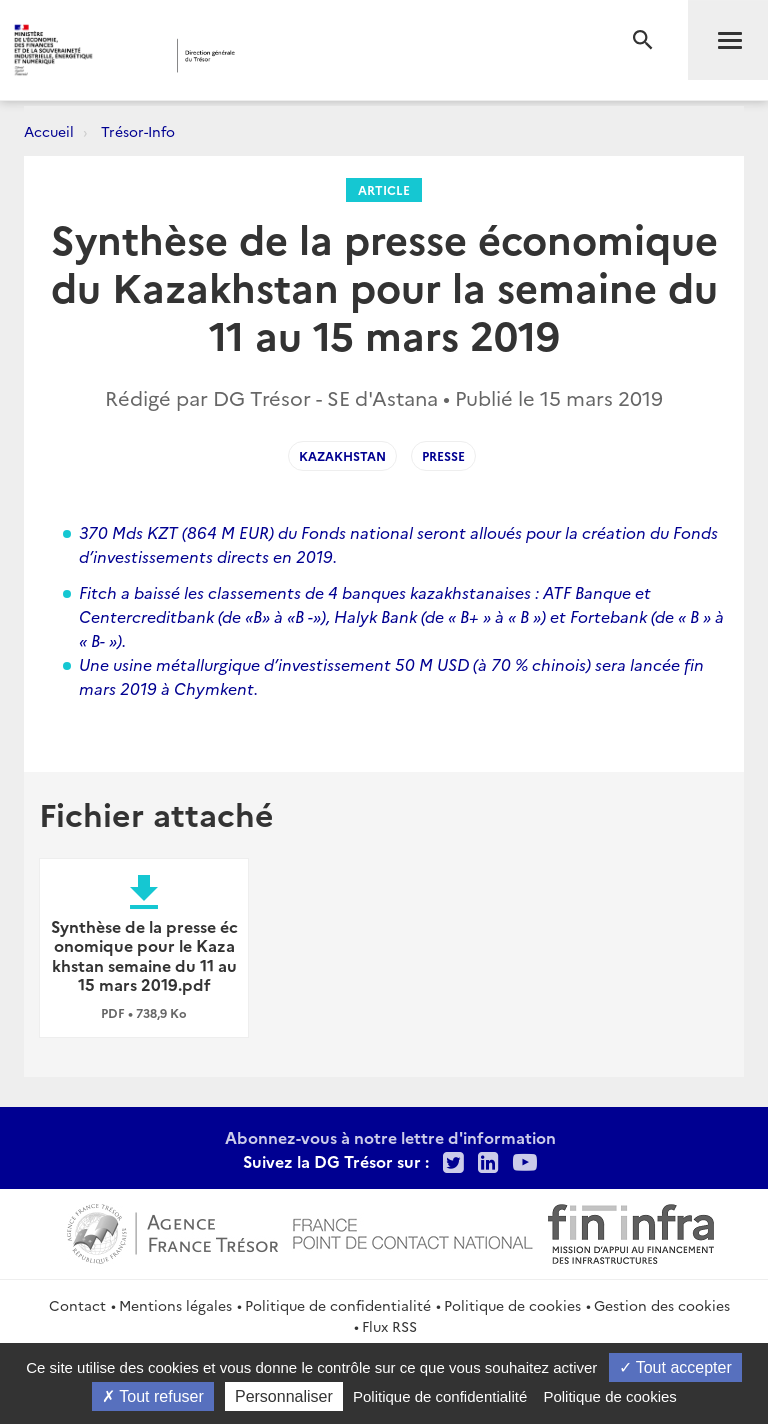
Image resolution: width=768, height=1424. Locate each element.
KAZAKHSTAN (342, 455)
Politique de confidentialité (338, 1305)
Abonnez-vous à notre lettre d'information (390, 1137)
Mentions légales (175, 1305)
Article (384, 189)
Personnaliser (284, 1396)
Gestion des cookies (662, 1305)
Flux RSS (389, 1326)
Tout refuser (153, 1396)
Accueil (49, 131)
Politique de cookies (512, 1305)
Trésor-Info (138, 131)
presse (443, 455)
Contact (77, 1305)
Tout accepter (675, 1367)
